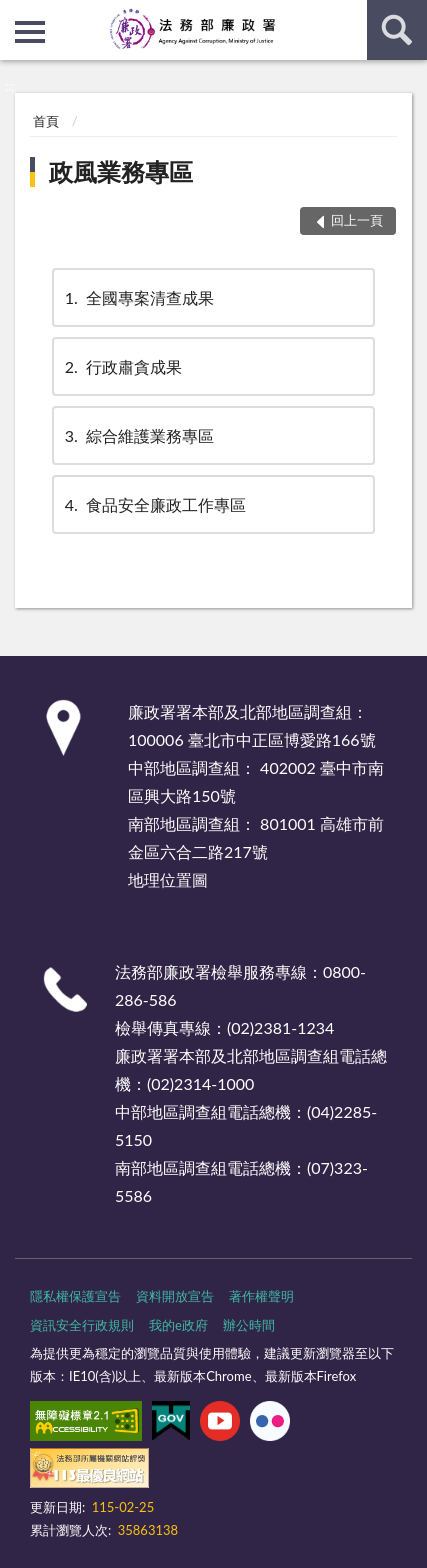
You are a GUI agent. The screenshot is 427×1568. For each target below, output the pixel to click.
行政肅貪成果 (122, 366)
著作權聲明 (261, 1296)
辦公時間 (249, 1325)
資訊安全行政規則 (82, 1325)
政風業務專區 (121, 171)
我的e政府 (178, 1325)
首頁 (46, 121)
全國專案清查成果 (138, 297)
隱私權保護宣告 (75, 1296)
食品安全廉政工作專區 (154, 504)
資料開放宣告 (175, 1296)
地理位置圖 (168, 879)
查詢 (397, 30)
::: (16, 15)
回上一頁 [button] (357, 220)
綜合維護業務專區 (138, 435)
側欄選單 (30, 32)
